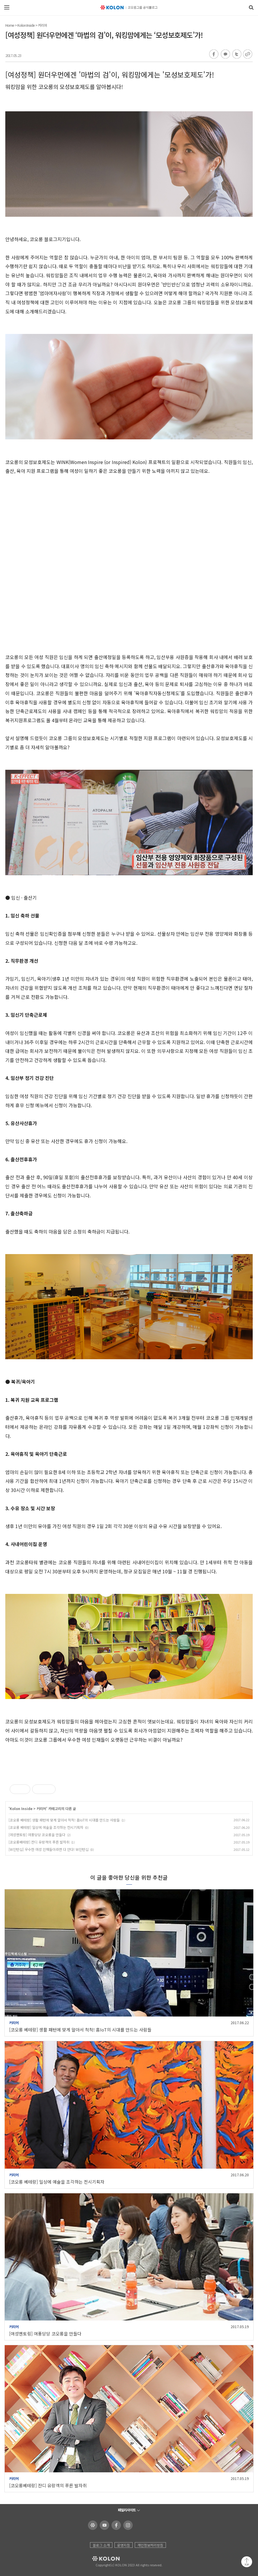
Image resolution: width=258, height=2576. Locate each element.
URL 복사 (247, 54)
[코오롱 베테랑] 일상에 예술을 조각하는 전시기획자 (46, 1827)
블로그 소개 (101, 2545)
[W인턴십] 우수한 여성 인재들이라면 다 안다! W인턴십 (49, 1849)
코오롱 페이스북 (115, 2525)
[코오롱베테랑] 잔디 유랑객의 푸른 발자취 (39, 1841)
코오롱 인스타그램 (127, 2525)
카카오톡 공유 (225, 54)
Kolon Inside (26, 25)
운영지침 (123, 2545)
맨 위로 (246, 2561)
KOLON (98, 2558)
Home (9, 25)
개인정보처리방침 (150, 2545)
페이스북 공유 (214, 54)
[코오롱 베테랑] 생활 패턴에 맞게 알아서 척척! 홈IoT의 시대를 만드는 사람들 (64, 1819)
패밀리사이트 (127, 2509)
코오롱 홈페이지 (91, 2525)
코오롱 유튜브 (103, 2525)
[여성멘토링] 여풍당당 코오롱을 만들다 (37, 1834)
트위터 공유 (236, 54)
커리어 (42, 25)
